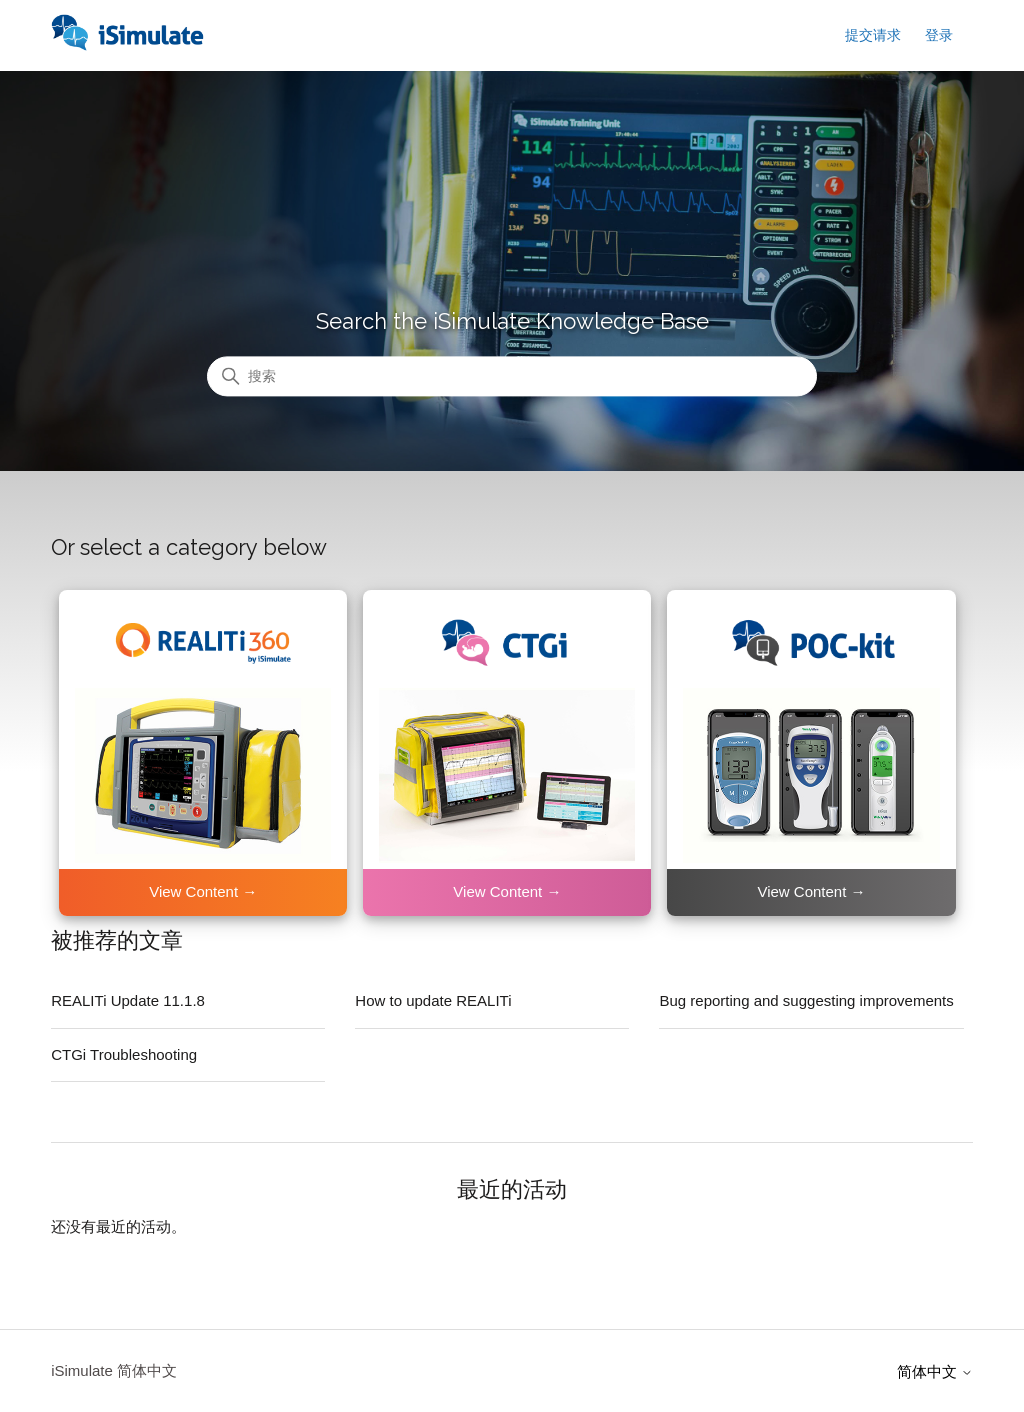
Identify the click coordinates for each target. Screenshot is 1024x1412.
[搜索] (512, 377)
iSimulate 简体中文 (114, 1370)
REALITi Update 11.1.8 (128, 1000)
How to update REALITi (433, 1000)
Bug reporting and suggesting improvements (806, 1000)
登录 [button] (939, 35)
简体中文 (935, 1371)
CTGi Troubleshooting (124, 1054)
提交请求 (873, 35)
